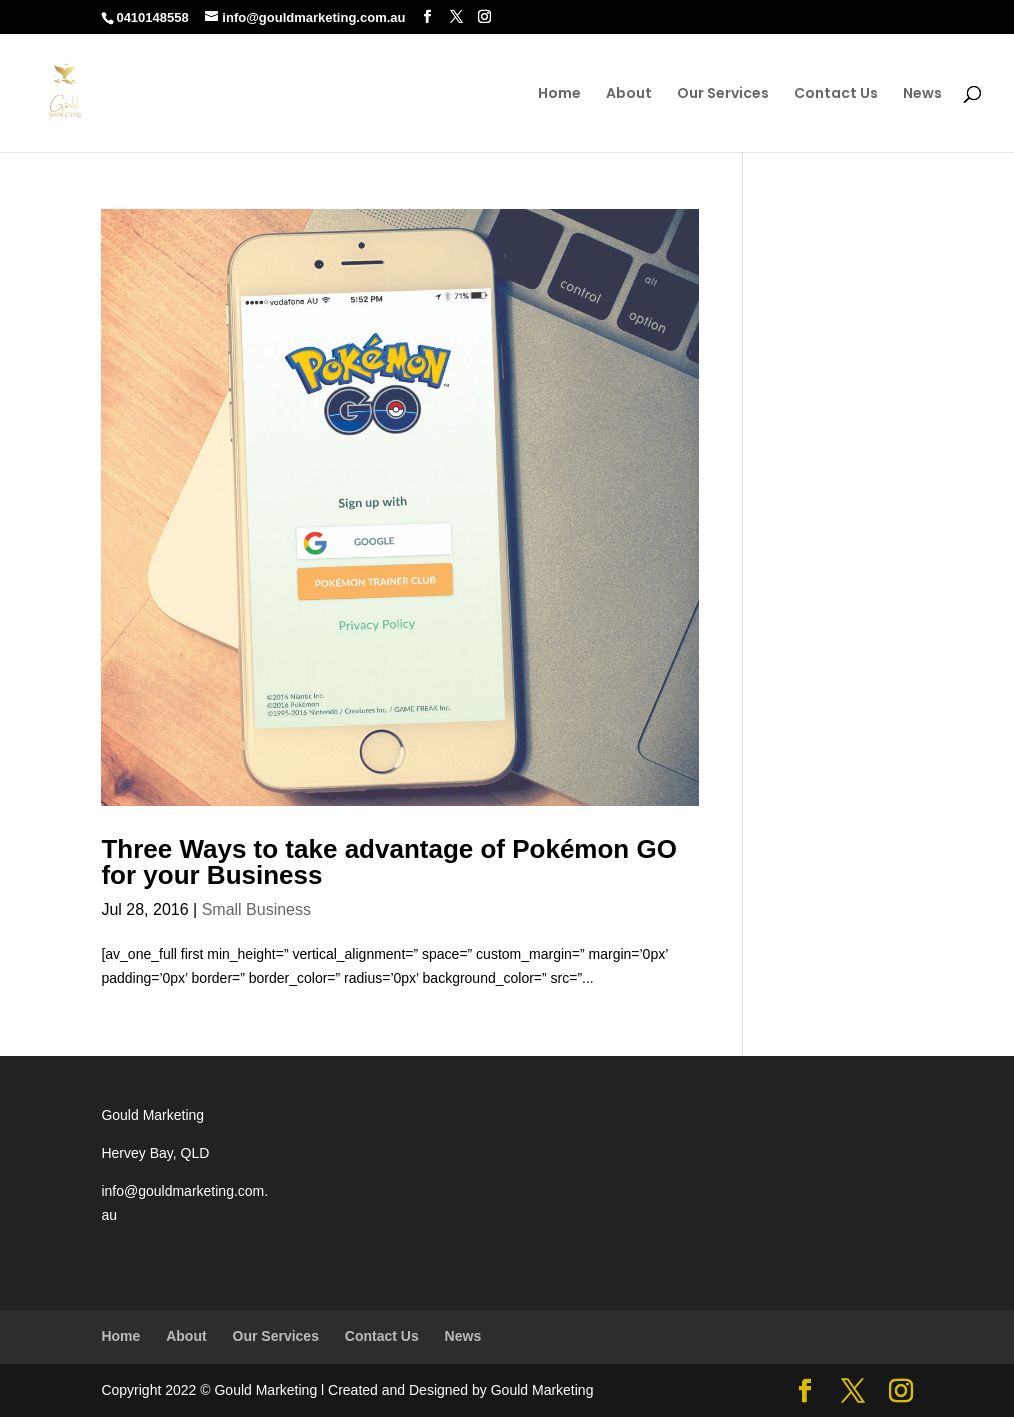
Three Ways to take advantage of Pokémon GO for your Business (389, 862)
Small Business (256, 909)
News (922, 94)
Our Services (723, 94)
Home (559, 94)
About (629, 94)
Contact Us (836, 94)
